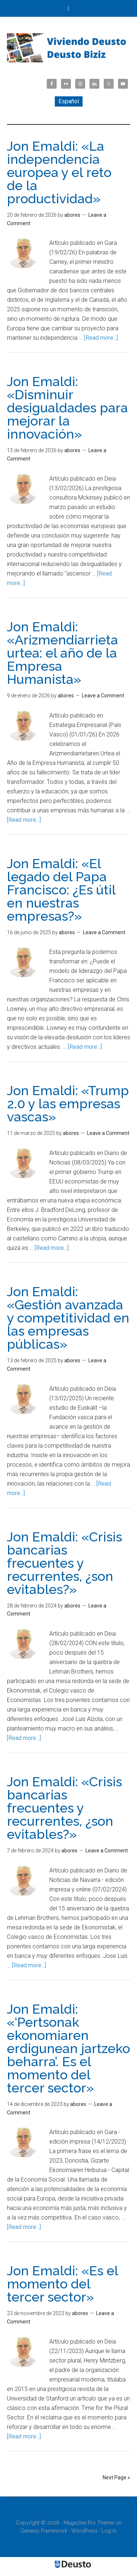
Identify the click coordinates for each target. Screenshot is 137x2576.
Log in (109, 2531)
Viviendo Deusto (68, 47)
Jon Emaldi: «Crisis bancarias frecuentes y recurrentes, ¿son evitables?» (64, 1563)
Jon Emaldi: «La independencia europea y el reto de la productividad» (59, 172)
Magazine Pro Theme (89, 2523)
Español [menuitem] (68, 101)
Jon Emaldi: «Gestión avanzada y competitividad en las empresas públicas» (68, 1318)
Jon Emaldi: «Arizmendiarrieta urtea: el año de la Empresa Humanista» (62, 653)
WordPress (84, 2531)
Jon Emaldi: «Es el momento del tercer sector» (62, 2283)
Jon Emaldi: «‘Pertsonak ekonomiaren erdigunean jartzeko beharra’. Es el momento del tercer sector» (68, 2048)
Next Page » (116, 2477)
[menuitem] (69, 101)
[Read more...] (101, 337)
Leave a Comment (103, 695)
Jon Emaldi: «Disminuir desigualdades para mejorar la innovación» (67, 408)
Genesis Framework (43, 2531)
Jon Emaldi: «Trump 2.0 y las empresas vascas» (68, 1103)
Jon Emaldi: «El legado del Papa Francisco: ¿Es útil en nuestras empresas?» (61, 890)
